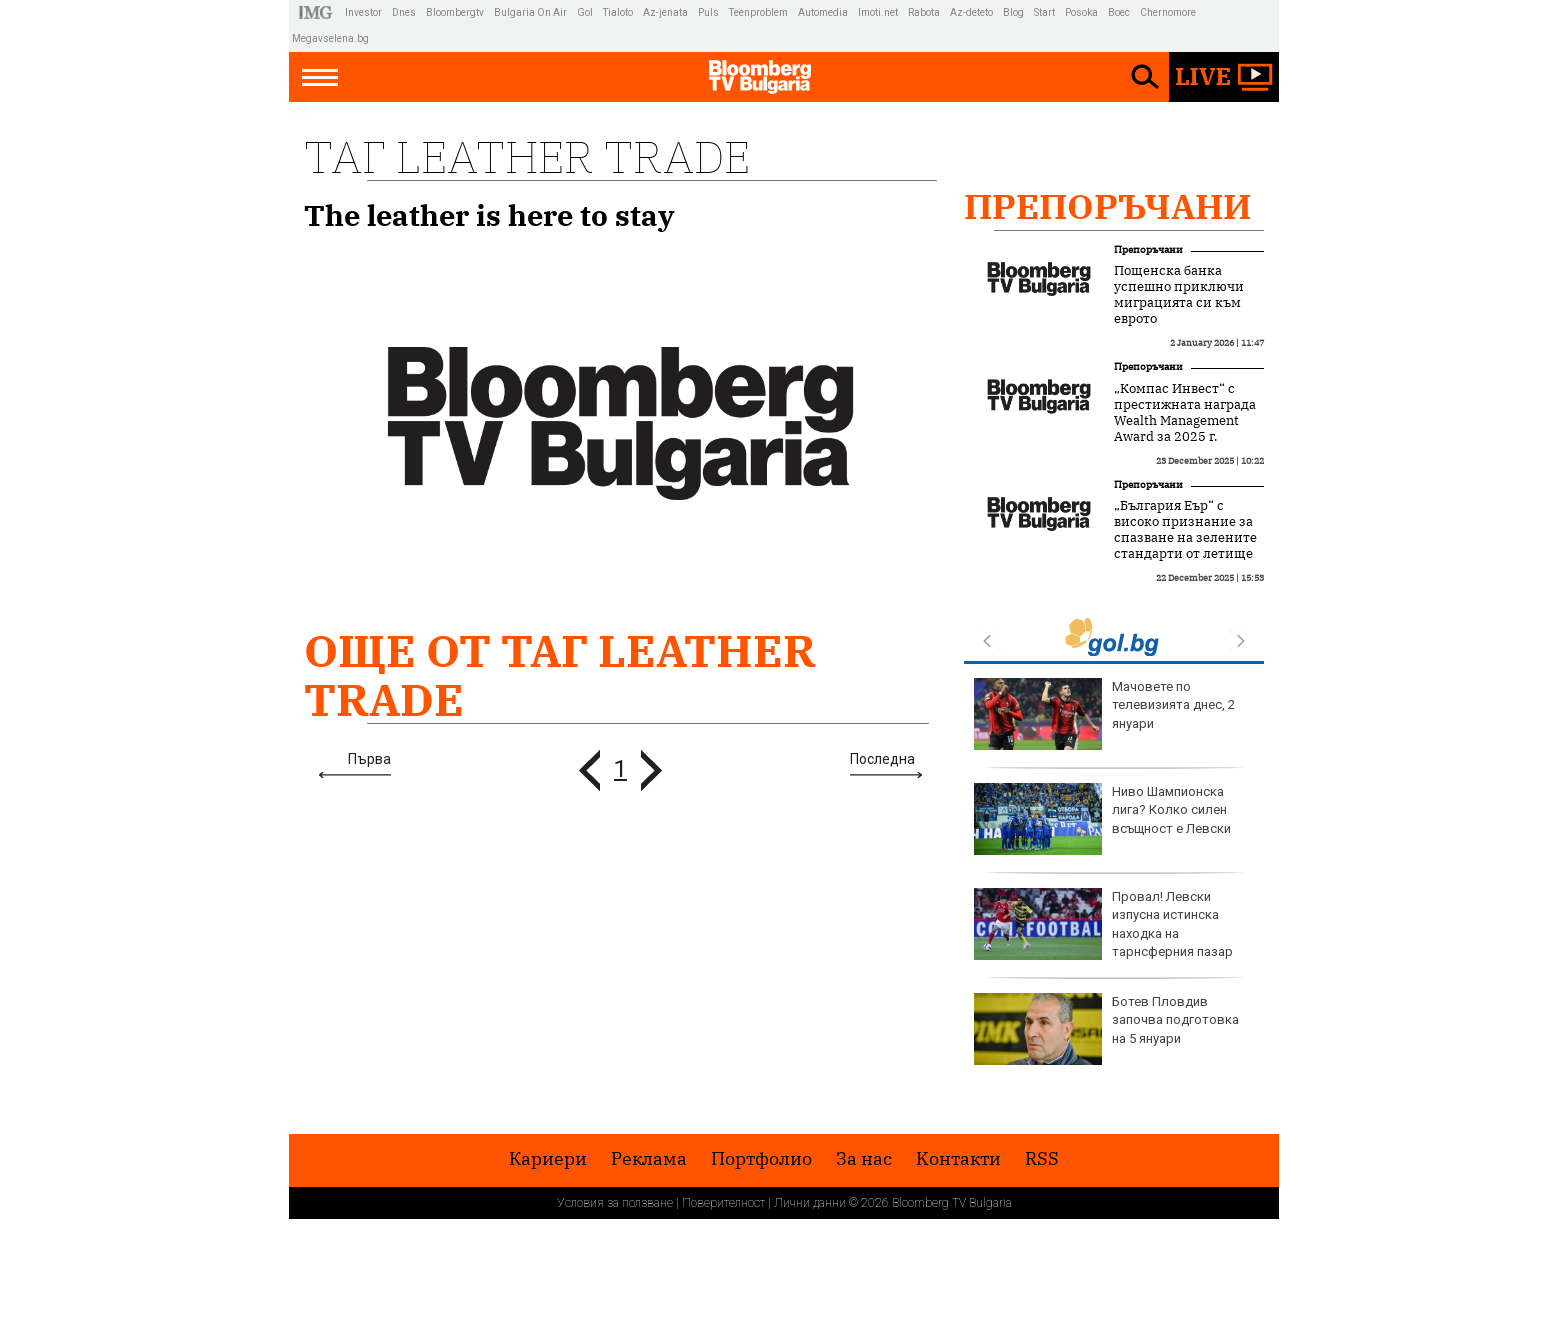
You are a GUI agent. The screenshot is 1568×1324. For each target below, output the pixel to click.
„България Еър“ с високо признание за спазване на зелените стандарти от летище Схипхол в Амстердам (1185, 538)
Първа (369, 759)
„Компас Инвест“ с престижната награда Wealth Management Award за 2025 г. (1185, 413)
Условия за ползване (615, 1203)
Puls (708, 12)
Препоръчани (1108, 206)
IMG (318, 12)
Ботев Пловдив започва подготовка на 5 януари (1106, 1029)
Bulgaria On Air (530, 12)
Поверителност (723, 1203)
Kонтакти (958, 1159)
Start (1044, 12)
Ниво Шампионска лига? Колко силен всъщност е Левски (1102, 819)
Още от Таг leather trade (560, 675)
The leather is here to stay (489, 215)
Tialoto (618, 12)
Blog (1013, 12)
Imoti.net (878, 12)
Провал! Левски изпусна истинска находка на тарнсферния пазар (1103, 924)
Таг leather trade (527, 156)
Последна (882, 759)
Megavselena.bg (330, 38)
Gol (585, 12)
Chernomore (1168, 12)
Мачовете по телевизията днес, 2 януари (1104, 714)
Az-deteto (971, 12)
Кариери (548, 1159)
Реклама (649, 1159)
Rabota (924, 12)
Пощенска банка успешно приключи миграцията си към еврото (1179, 295)
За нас (864, 1159)
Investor (363, 12)
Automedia (823, 12)
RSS (1042, 1159)
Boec (1119, 12)
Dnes (404, 12)
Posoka (1081, 12)
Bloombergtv (455, 12)
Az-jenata (665, 12)
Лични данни (810, 1203)
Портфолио (761, 1159)
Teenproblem (758, 12)
